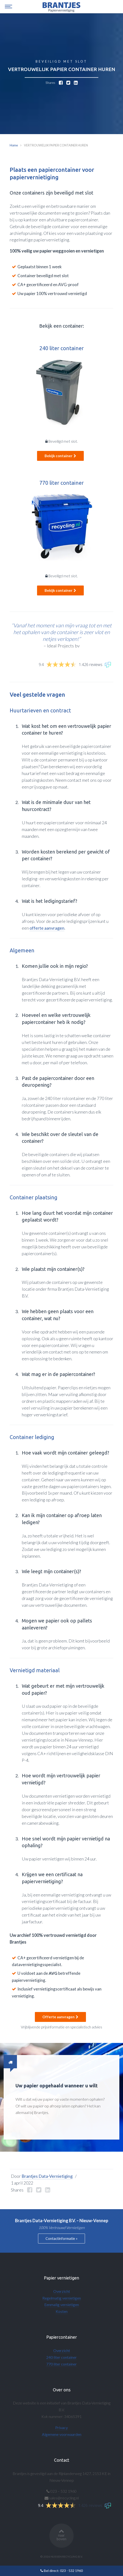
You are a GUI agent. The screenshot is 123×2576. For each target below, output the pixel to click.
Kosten (62, 2311)
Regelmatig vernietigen (61, 2298)
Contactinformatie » (61, 2238)
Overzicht (61, 2291)
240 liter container (61, 2357)
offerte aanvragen (47, 928)
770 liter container (61, 2364)
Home (14, 145)
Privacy (61, 2427)
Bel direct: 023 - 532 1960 (61, 2571)
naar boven (61, 2534)
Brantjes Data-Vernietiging (47, 2176)
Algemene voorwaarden (61, 2434)
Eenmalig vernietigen (61, 2304)
